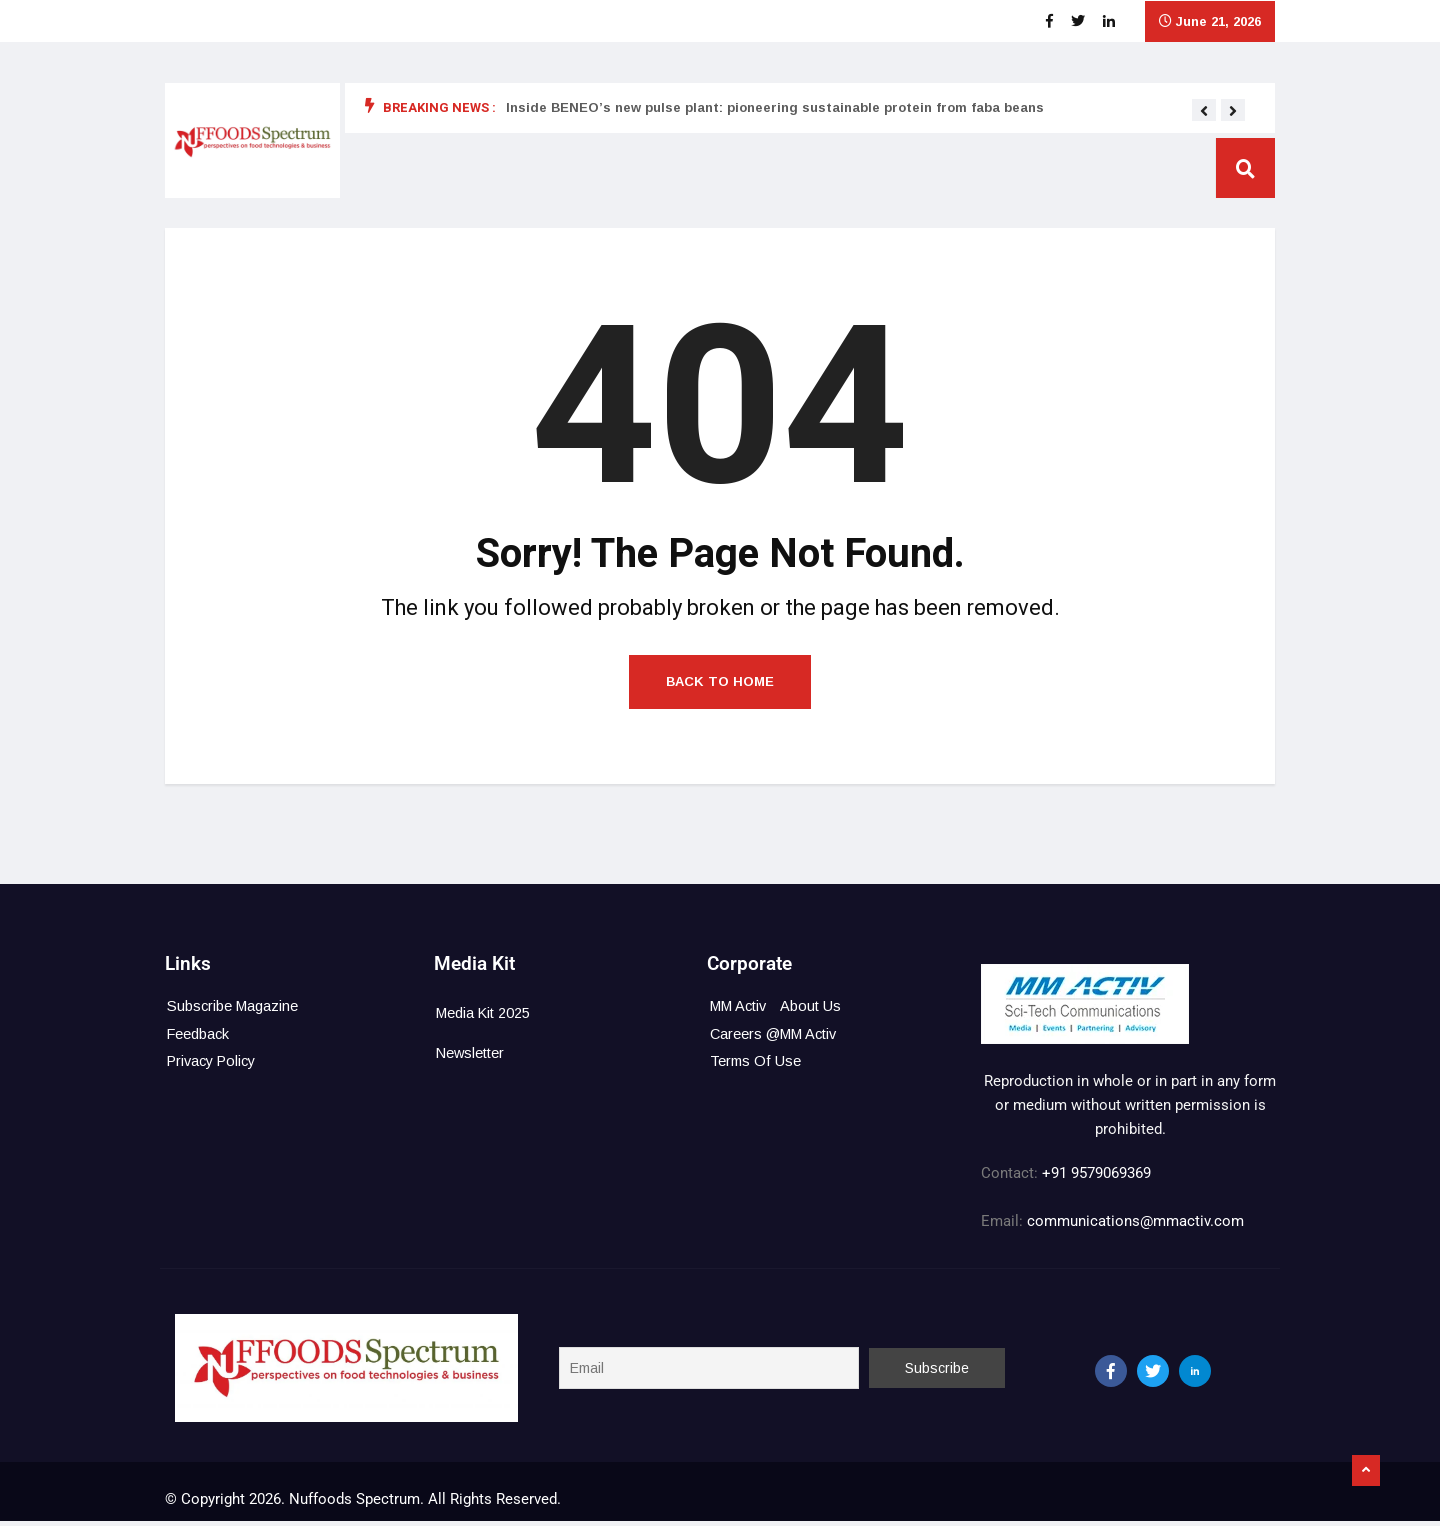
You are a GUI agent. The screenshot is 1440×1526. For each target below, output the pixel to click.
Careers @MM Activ (774, 1037)
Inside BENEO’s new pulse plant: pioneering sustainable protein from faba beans (775, 107)
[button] (1204, 111)
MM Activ (738, 1010)
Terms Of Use (753, 1064)
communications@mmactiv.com (1133, 1226)
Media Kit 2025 (482, 1017)
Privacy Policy (213, 1064)
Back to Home (720, 686)
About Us (810, 1010)
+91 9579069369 (1096, 1178)
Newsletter (469, 1057)
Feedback (197, 1037)
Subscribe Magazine (232, 1010)
